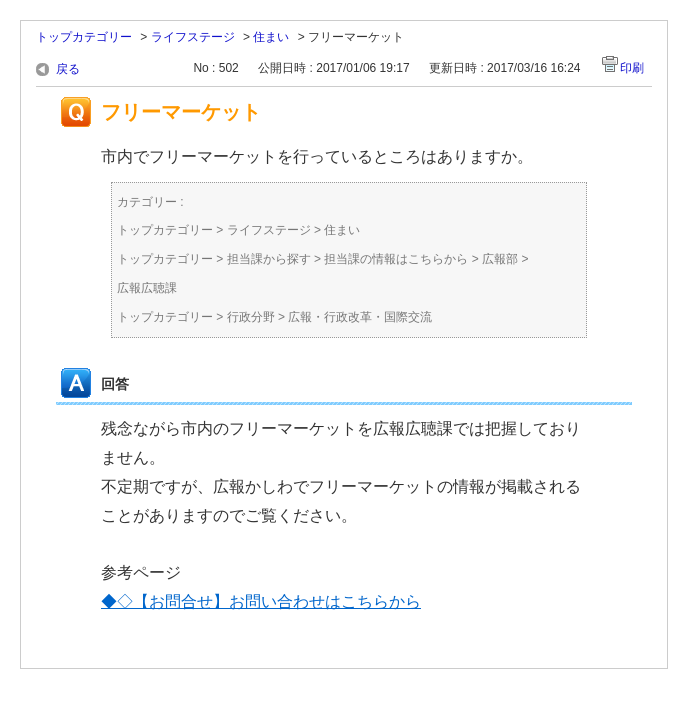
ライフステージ (193, 37)
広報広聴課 (147, 288)
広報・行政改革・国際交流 (360, 317)
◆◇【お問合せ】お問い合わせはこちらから (261, 601)
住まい (271, 37)
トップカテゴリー (84, 37)
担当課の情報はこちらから (396, 259)
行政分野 (251, 317)
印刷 (632, 68)
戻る (68, 69)
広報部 (500, 259)
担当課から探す (269, 259)
